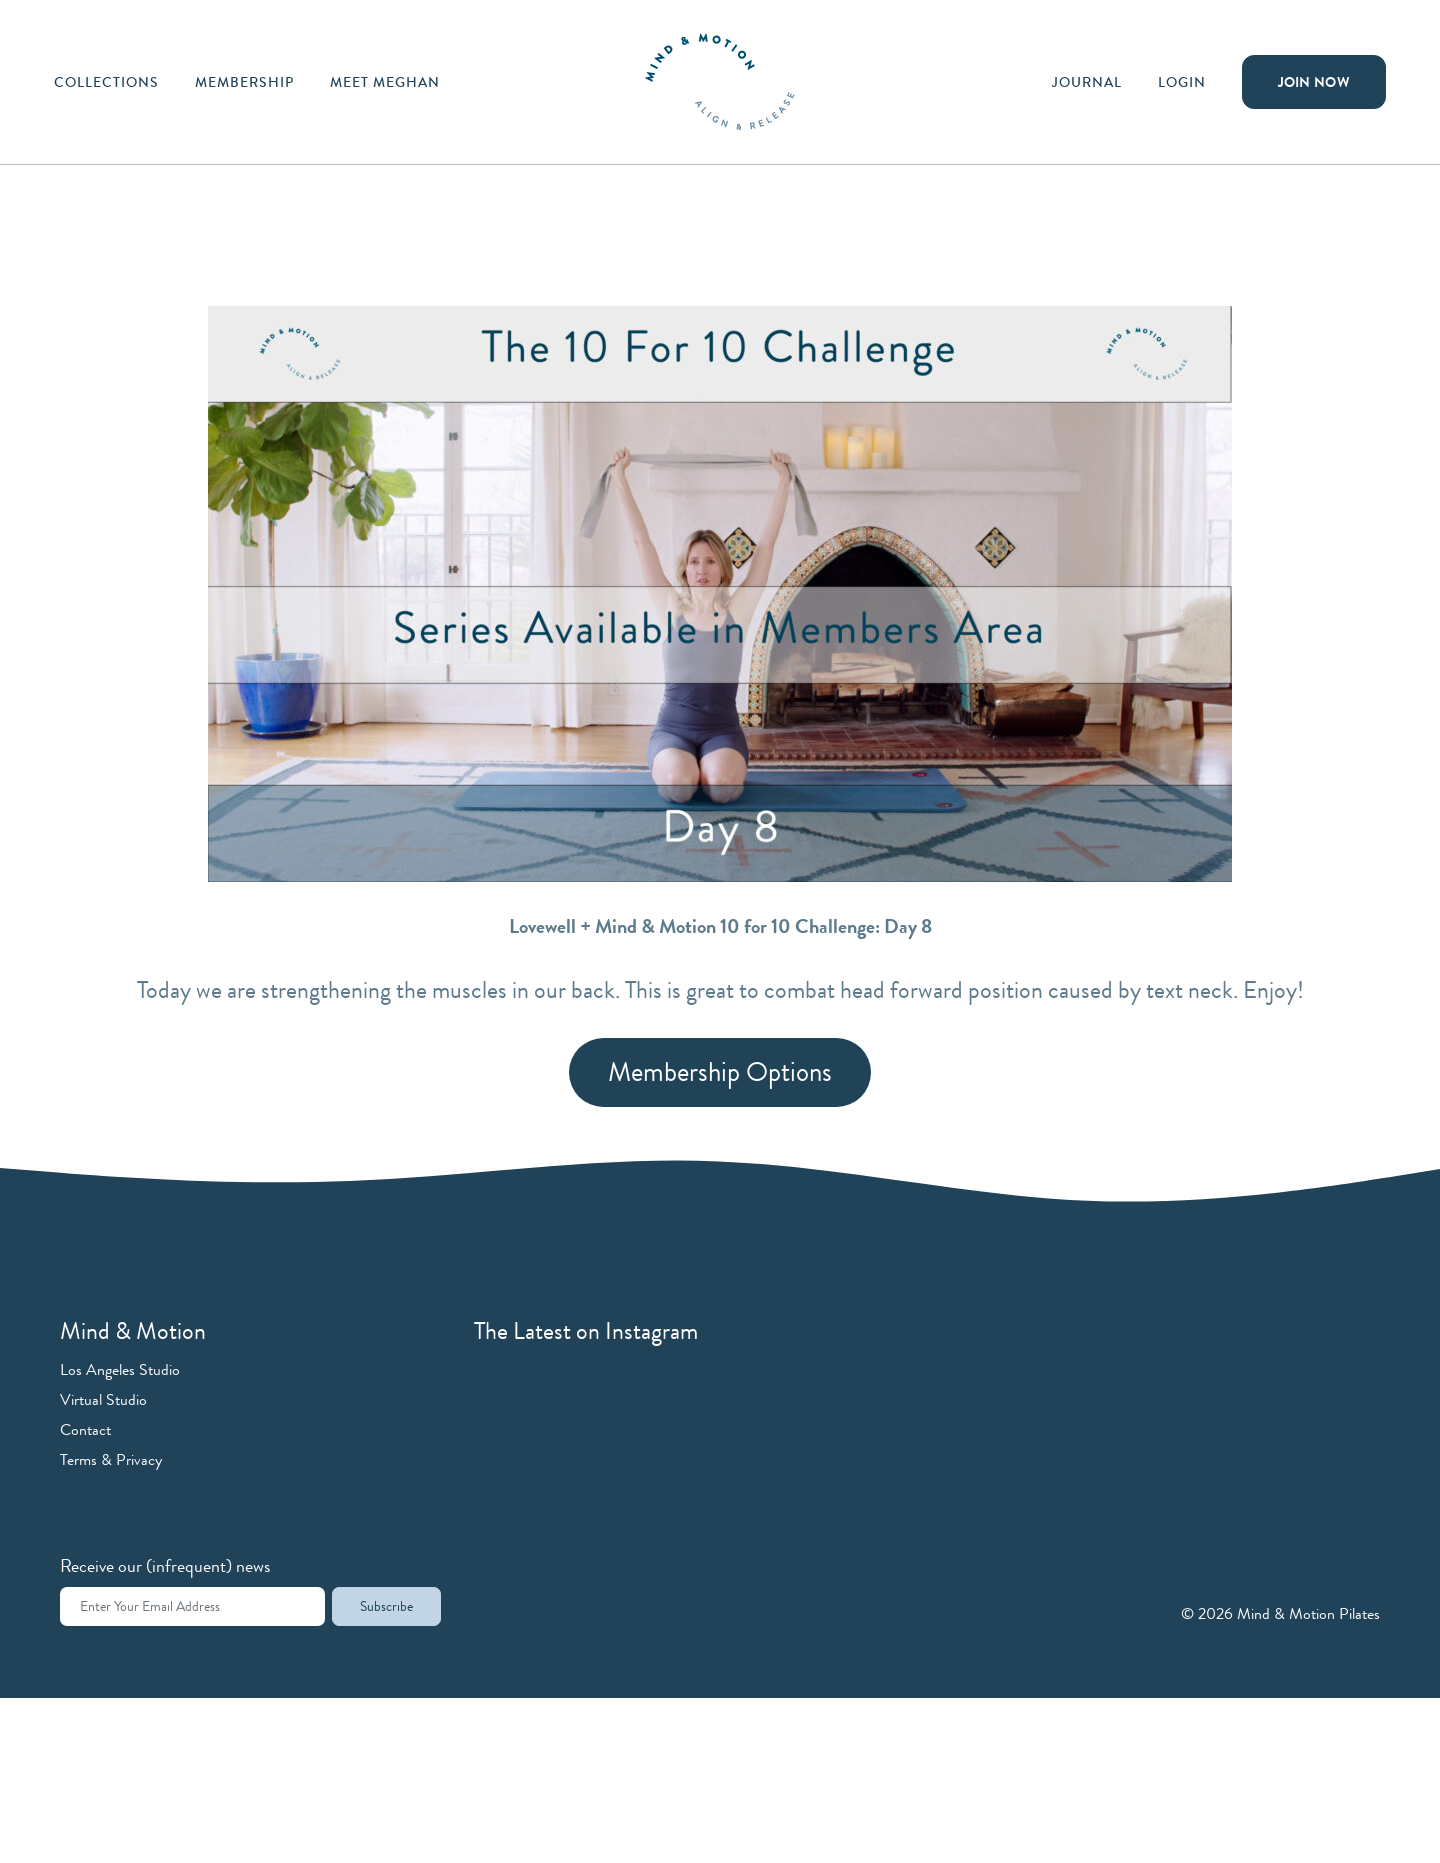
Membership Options (720, 1072)
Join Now (1314, 82)
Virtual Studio (103, 1399)
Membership (244, 82)
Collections (106, 82)
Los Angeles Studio (120, 1369)
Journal (1087, 82)
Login (1182, 82)
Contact (85, 1429)
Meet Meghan (385, 82)
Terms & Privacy (111, 1459)
